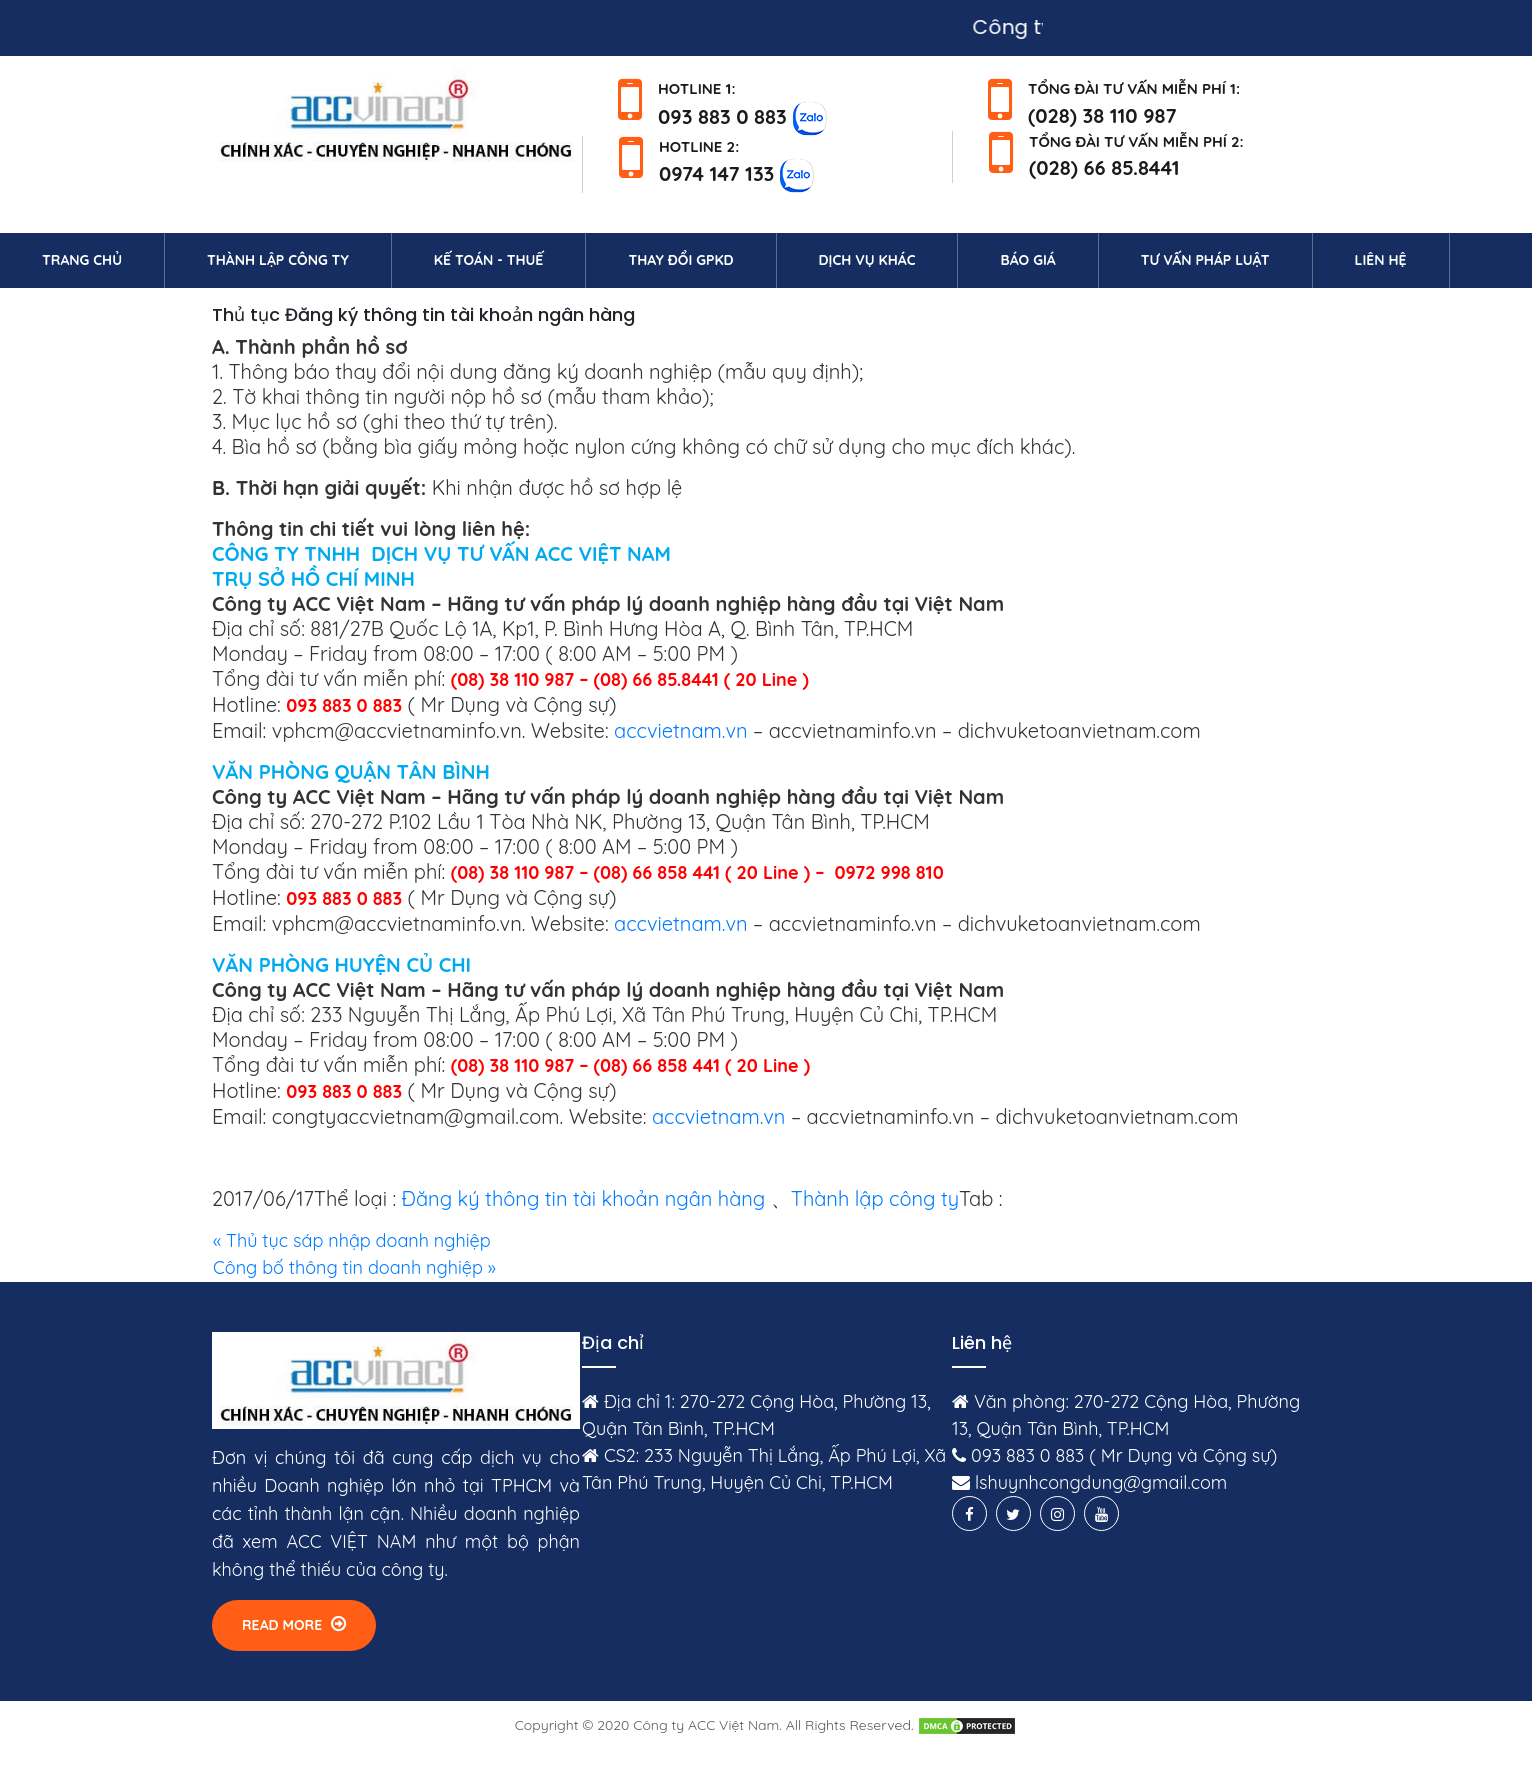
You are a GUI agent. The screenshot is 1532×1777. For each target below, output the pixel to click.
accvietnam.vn (680, 730)
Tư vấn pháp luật (1205, 260)
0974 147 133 (716, 173)
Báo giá (1027, 260)
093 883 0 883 (722, 115)
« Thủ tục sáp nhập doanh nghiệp (352, 1240)
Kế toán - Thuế (489, 260)
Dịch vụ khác (867, 260)
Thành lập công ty (278, 260)
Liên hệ (1402, 259)
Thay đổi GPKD (680, 260)
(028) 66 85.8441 (1104, 167)
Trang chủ (103, 259)
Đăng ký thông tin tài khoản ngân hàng (584, 1198)
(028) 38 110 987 (1102, 115)
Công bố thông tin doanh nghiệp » (354, 1267)
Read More (294, 1624)
